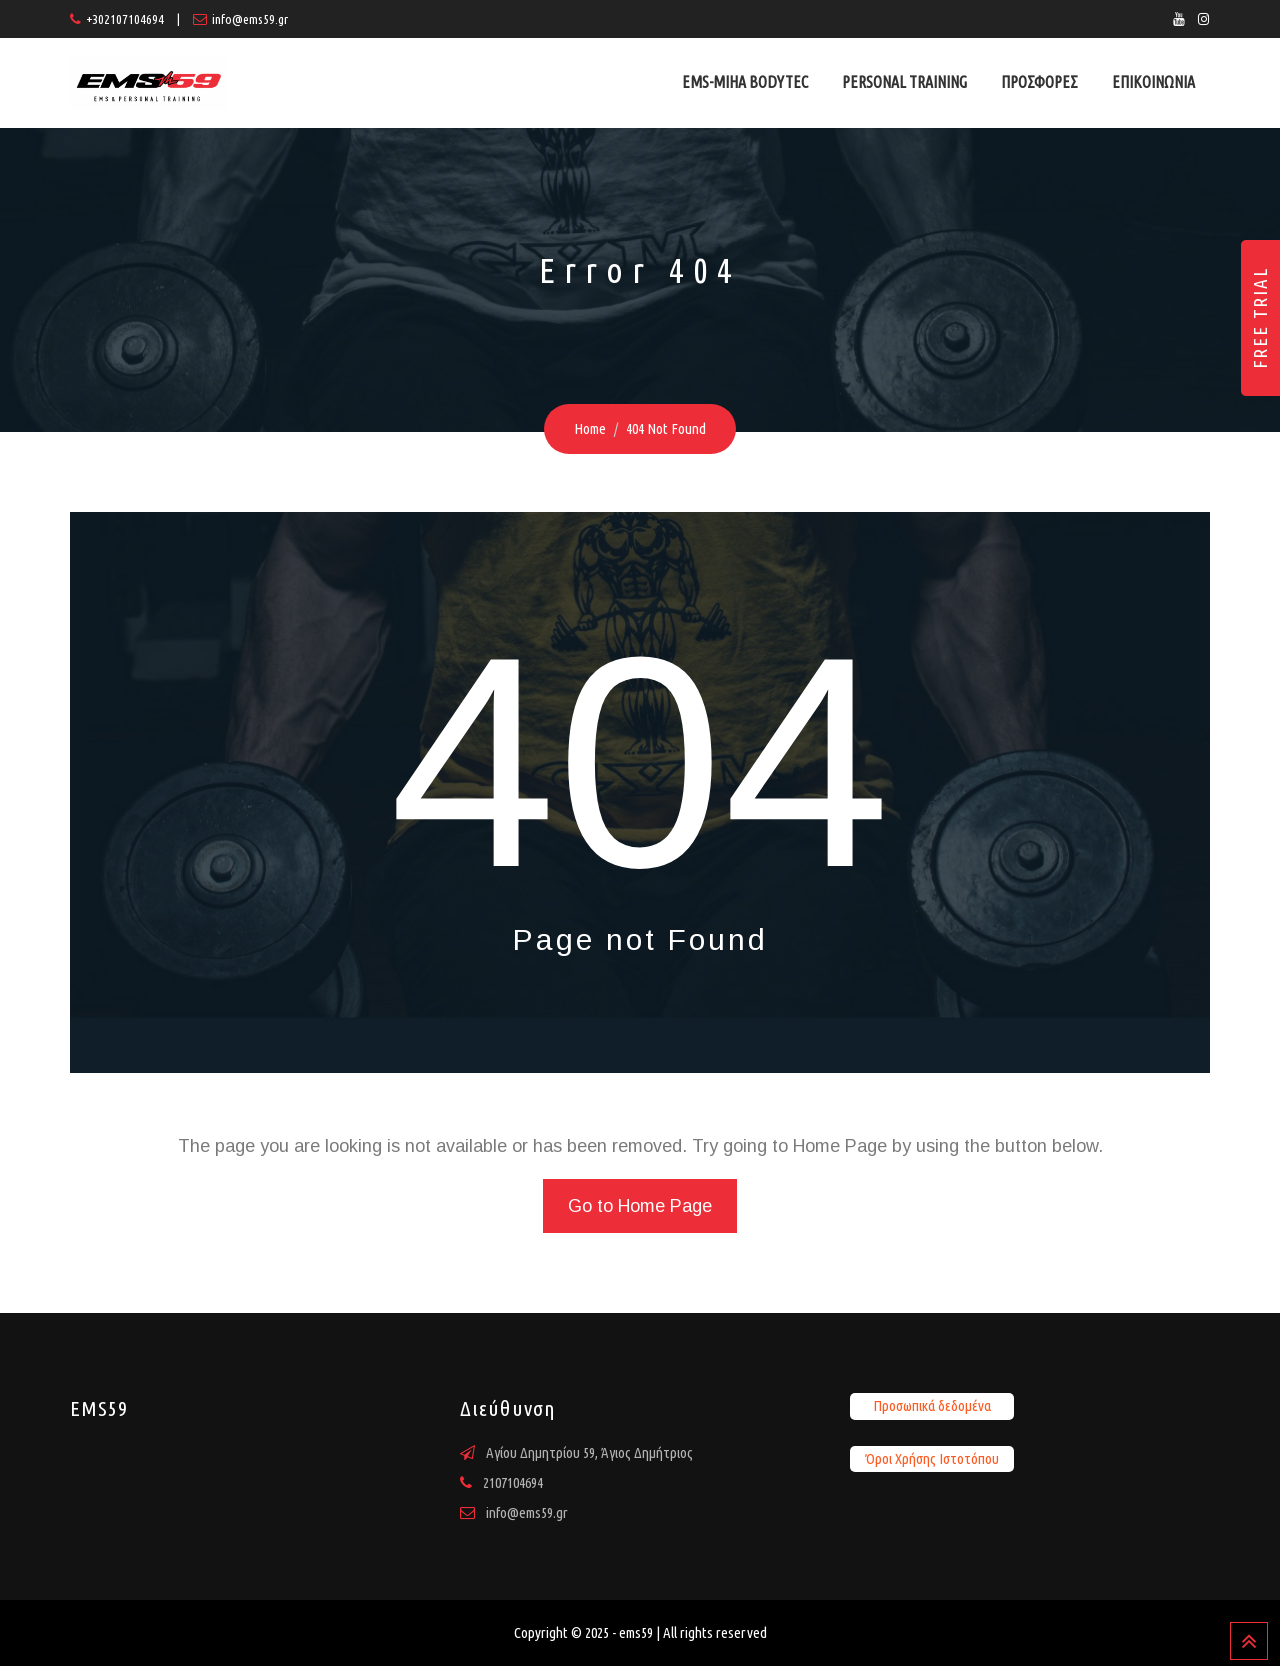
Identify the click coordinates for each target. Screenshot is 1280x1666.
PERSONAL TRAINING (904, 82)
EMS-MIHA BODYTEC (745, 82)
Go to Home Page (640, 1206)
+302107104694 (125, 19)
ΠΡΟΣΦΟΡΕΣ (1039, 82)
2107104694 (513, 1482)
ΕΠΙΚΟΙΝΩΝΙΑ (1153, 82)
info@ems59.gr (250, 19)
